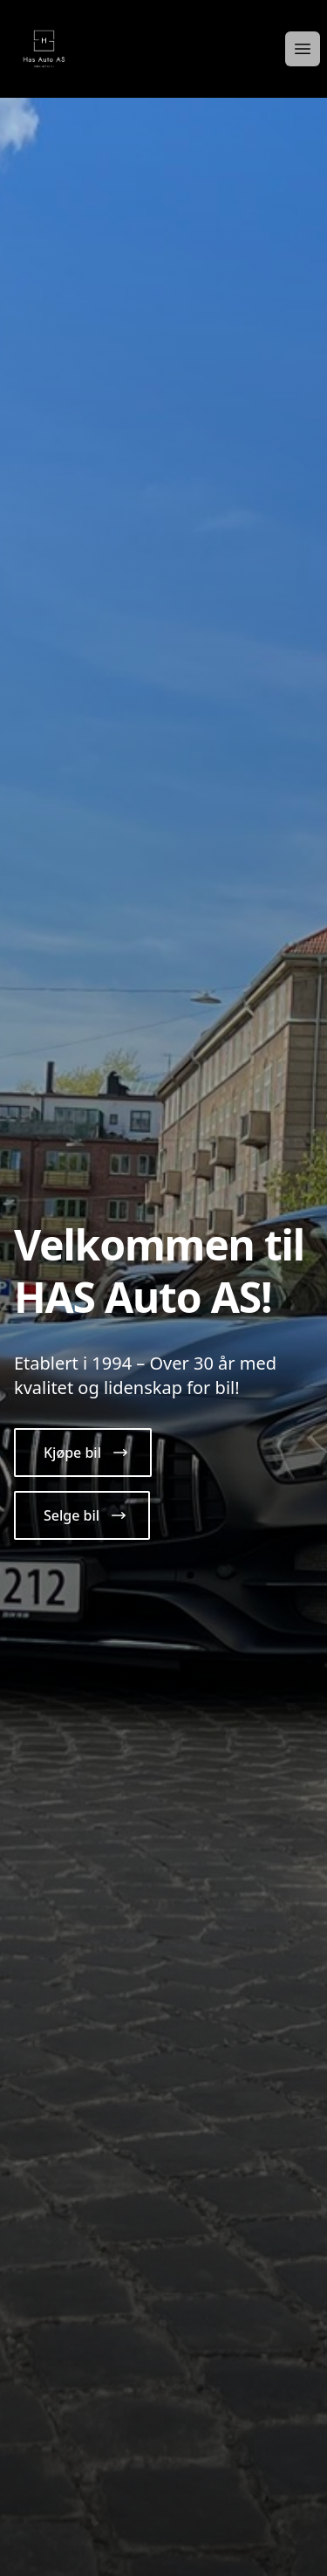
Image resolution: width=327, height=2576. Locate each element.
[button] (83, 1452)
